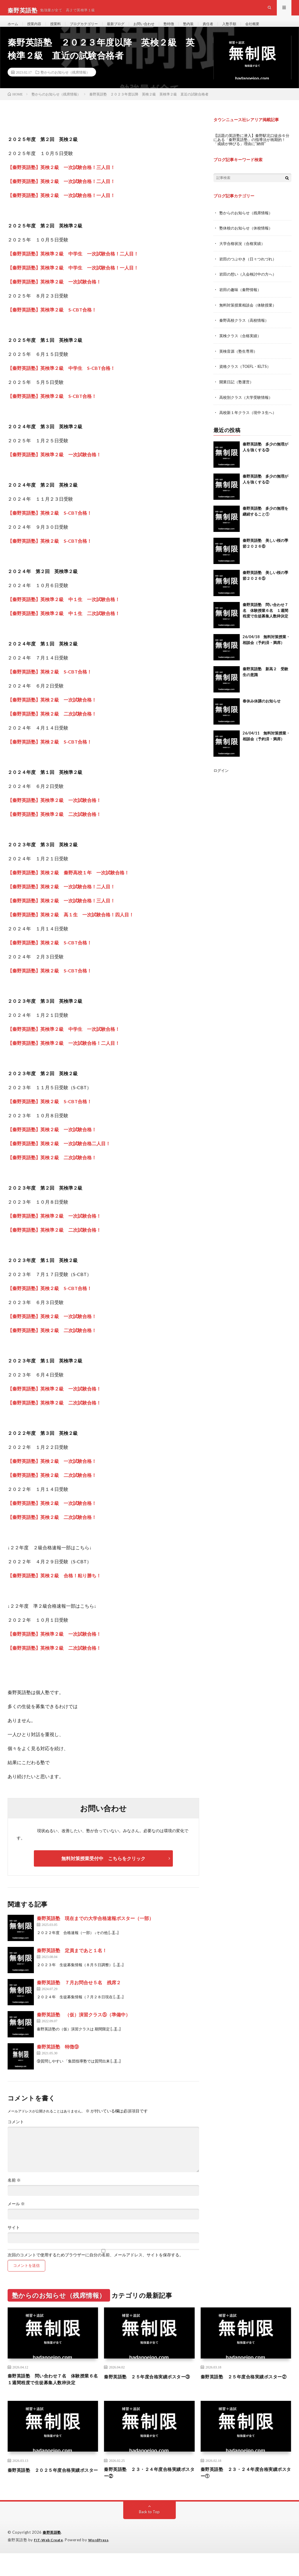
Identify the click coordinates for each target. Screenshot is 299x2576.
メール (16, 2215)
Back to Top (149, 2535)
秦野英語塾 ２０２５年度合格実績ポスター (51, 2495)
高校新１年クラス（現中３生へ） (250, 421)
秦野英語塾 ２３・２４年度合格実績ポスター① (244, 2495)
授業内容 (37, 29)
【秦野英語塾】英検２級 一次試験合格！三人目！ (61, 912)
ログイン (221, 778)
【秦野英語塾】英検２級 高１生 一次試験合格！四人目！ (71, 926)
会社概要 (278, 29)
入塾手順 (252, 29)
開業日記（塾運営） (237, 390)
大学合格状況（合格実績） (243, 254)
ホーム (14, 29)
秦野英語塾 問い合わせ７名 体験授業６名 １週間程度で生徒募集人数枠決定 (265, 619)
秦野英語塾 (52, 2555)
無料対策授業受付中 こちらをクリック (103, 1869)
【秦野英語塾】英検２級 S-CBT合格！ (50, 524)
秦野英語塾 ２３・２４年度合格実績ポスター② (147, 2495)
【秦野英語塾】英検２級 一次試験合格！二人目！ (61, 898)
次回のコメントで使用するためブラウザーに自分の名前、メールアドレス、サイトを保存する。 (95, 2266)
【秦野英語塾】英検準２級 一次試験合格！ (54, 466)
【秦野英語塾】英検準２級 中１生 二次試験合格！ (64, 624)
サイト (14, 2239)
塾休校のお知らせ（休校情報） (248, 238)
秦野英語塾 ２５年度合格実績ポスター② (244, 2391)
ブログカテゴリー (92, 29)
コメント (16, 2133)
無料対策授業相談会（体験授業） (250, 314)
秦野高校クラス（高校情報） (245, 330)
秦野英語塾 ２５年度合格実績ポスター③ (147, 2391)
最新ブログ (127, 29)
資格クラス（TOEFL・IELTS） (247, 375)
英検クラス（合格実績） (241, 345)
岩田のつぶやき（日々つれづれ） (250, 269)
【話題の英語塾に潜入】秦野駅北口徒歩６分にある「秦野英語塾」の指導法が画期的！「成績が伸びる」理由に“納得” (252, 150)
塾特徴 (186, 29)
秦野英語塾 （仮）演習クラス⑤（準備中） (83, 2026)
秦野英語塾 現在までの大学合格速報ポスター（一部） (95, 1929)
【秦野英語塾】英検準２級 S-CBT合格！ (52, 407)
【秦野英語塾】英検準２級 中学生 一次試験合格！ (64, 1040)
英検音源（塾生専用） (239, 360)
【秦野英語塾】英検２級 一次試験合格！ (52, 711)
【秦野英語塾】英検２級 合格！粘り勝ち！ (54, 1587)
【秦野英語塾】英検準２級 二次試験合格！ (54, 825)
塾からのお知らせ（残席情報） (65, 83)
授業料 (60, 29)
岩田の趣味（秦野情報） (241, 299)
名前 (14, 2191)
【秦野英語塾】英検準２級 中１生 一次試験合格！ (64, 610)
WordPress (102, 2563)
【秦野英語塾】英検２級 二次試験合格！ (52, 725)
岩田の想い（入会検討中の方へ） (250, 284)
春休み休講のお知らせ (262, 709)
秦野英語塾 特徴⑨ (58, 2058)
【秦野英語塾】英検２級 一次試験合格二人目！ (59, 1155)
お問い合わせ (159, 29)
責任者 (229, 29)
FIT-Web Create (49, 2563)
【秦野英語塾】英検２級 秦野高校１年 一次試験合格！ (68, 884)
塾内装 (208, 29)
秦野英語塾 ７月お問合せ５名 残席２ (79, 1994)
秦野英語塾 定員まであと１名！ (72, 1961)
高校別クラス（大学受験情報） (248, 405)
